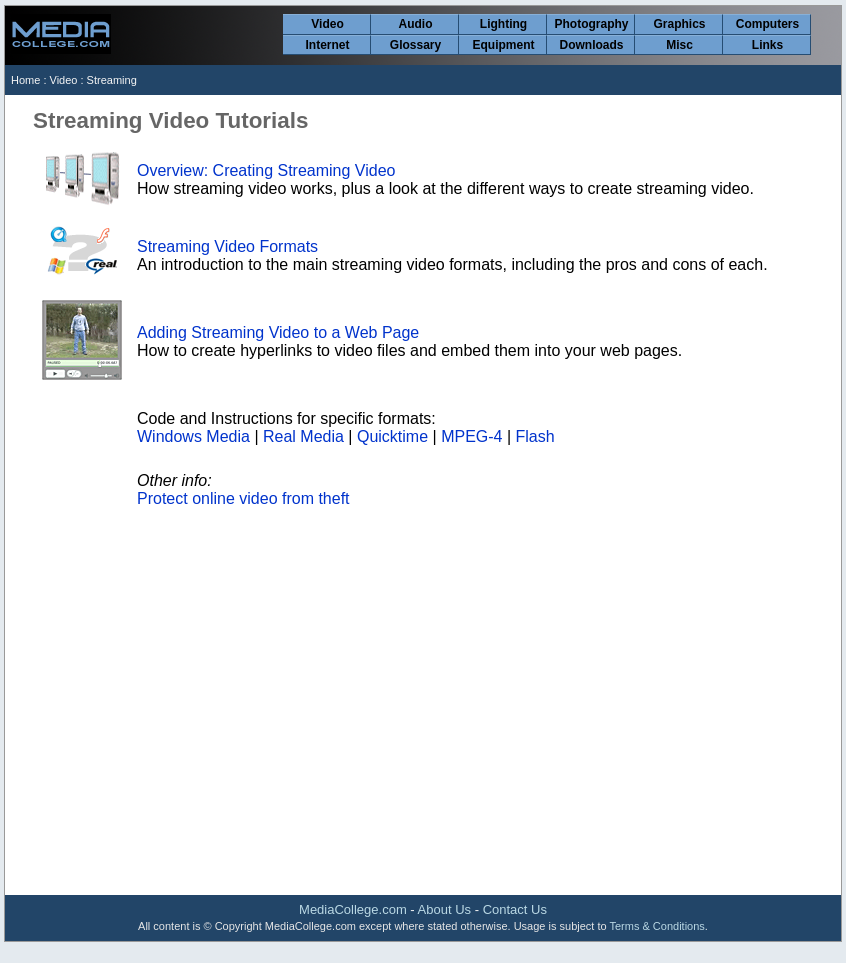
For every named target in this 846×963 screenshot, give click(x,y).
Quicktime (392, 436)
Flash (535, 436)
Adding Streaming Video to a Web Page (278, 332)
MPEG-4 (471, 436)
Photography (592, 24)
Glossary (415, 45)
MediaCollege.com (353, 909)
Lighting (503, 24)
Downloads (591, 45)
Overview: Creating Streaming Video (266, 170)
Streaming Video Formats (227, 246)
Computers (767, 24)
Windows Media (193, 436)
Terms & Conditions (656, 926)
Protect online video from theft (243, 498)
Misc (679, 45)
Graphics (679, 24)
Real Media (303, 436)
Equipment (504, 45)
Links (767, 45)
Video (327, 24)
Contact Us (515, 909)
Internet (327, 45)
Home (25, 80)
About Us (444, 909)
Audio (416, 24)
